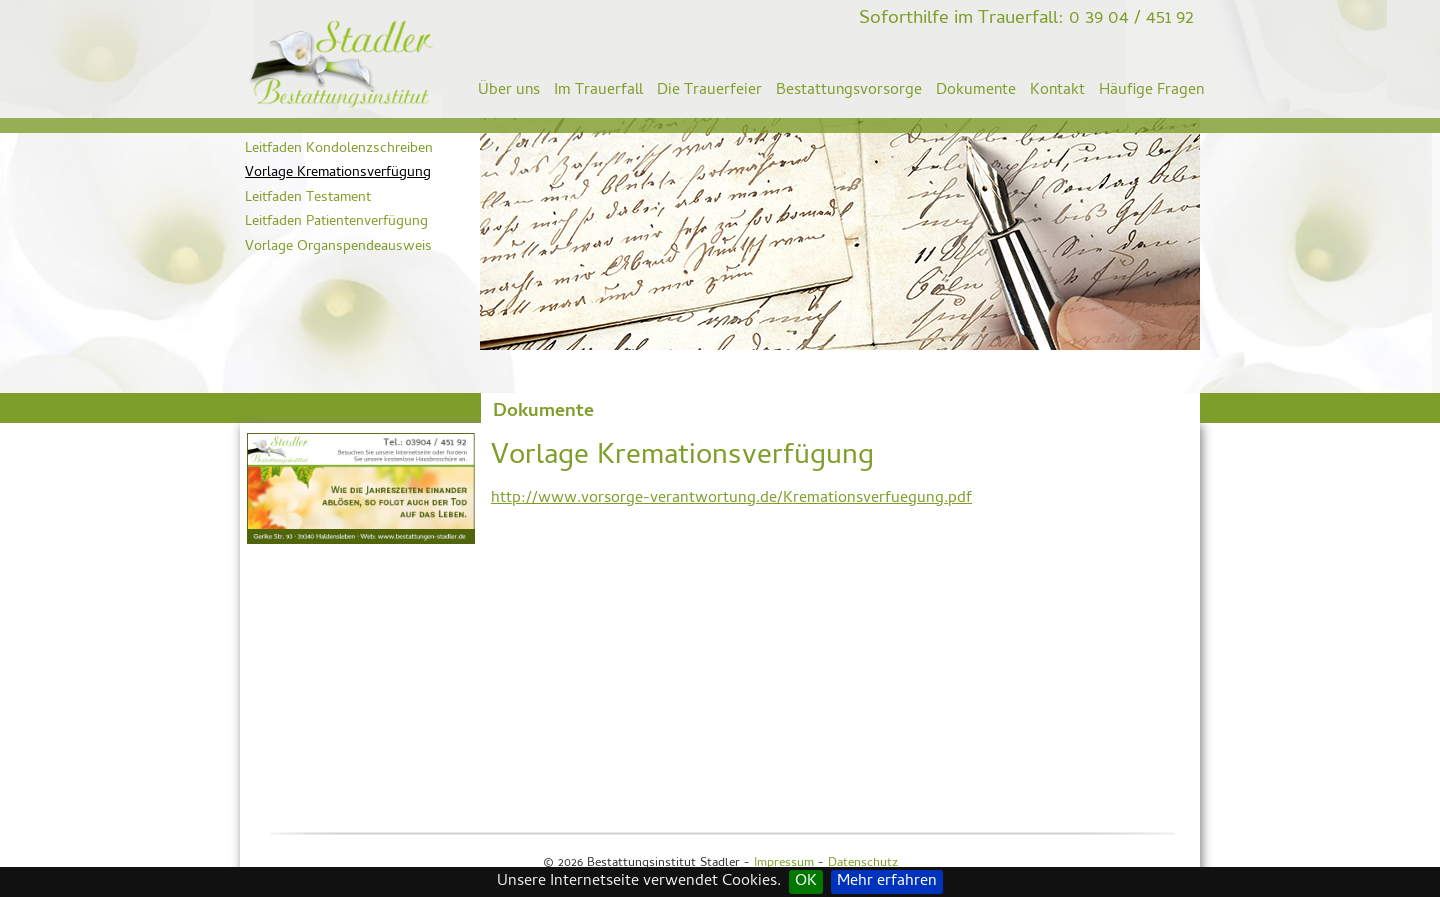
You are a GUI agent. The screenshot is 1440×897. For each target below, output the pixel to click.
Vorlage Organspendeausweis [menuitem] (338, 245)
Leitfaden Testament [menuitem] (308, 196)
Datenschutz (863, 863)
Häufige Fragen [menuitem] (1151, 89)
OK (806, 882)
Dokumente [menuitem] (976, 89)
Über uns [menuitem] (509, 89)
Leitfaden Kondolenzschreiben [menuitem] (339, 147)
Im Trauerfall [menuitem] (598, 89)
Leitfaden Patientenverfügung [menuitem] (336, 220)
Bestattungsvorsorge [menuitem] (849, 89)
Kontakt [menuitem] (1057, 89)
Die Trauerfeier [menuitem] (709, 89)
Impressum (784, 863)
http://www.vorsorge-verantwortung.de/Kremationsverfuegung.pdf (731, 499)
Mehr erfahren (887, 882)
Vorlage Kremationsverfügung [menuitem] (338, 171)
